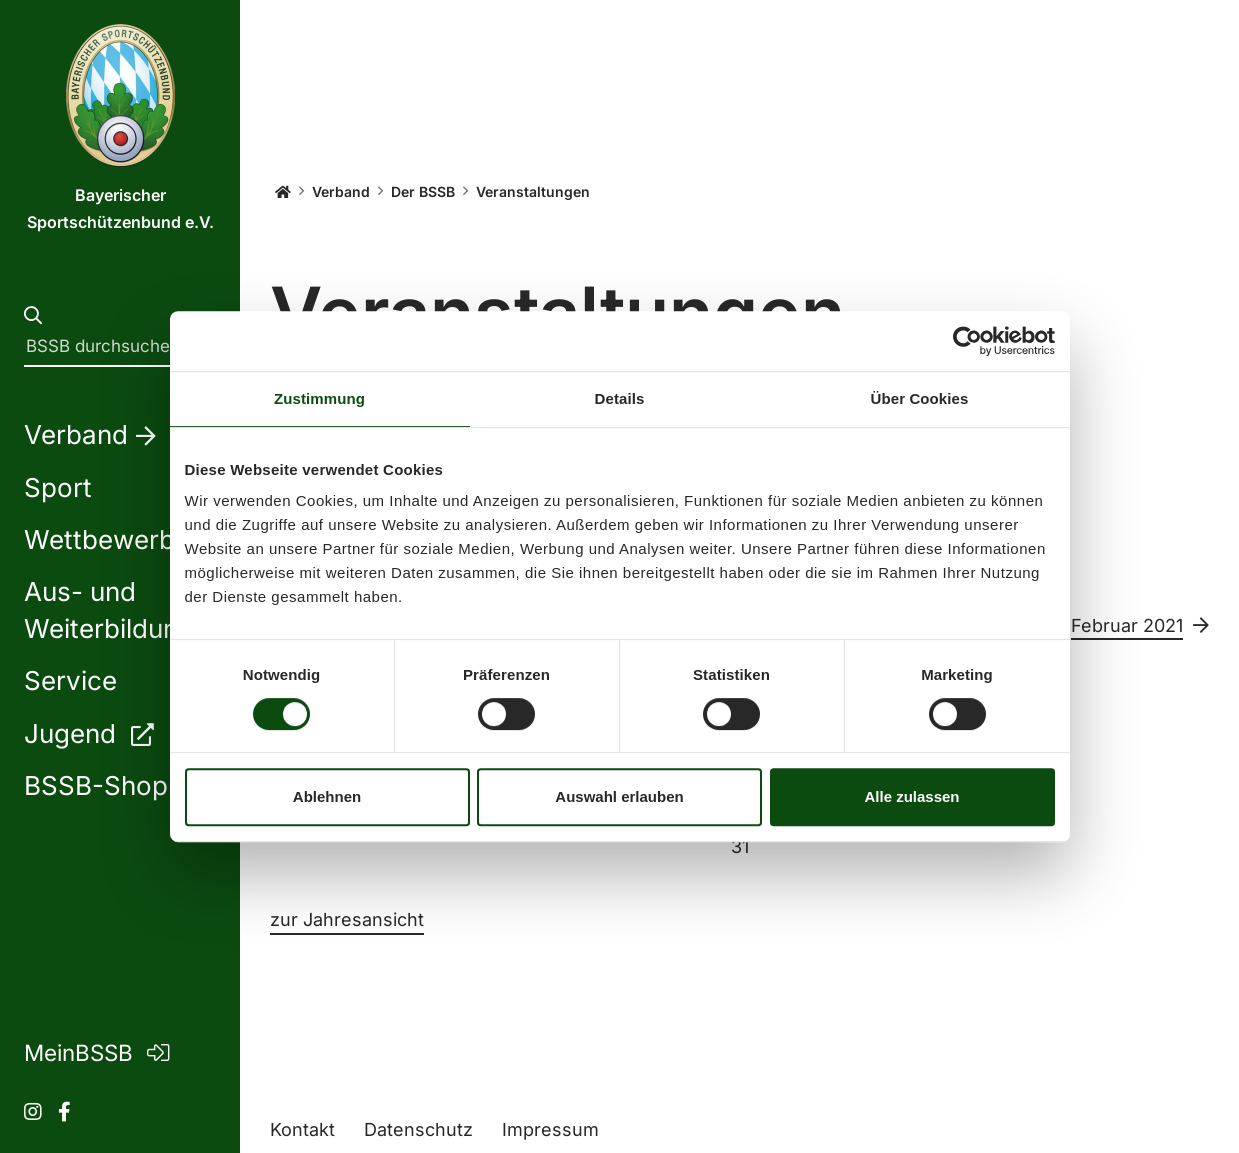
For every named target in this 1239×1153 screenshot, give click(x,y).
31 (740, 846)
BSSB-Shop (114, 785)
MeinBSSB (96, 1052)
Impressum (550, 1129)
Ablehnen (327, 796)
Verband (341, 191)
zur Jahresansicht (347, 919)
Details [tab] (620, 398)
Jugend (88, 733)
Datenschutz (418, 1129)
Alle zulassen (911, 796)
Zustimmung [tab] (319, 398)
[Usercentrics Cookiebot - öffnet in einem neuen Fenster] (967, 341)
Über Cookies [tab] (920, 398)
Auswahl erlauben (619, 796)
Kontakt (302, 1129)
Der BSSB (423, 191)
